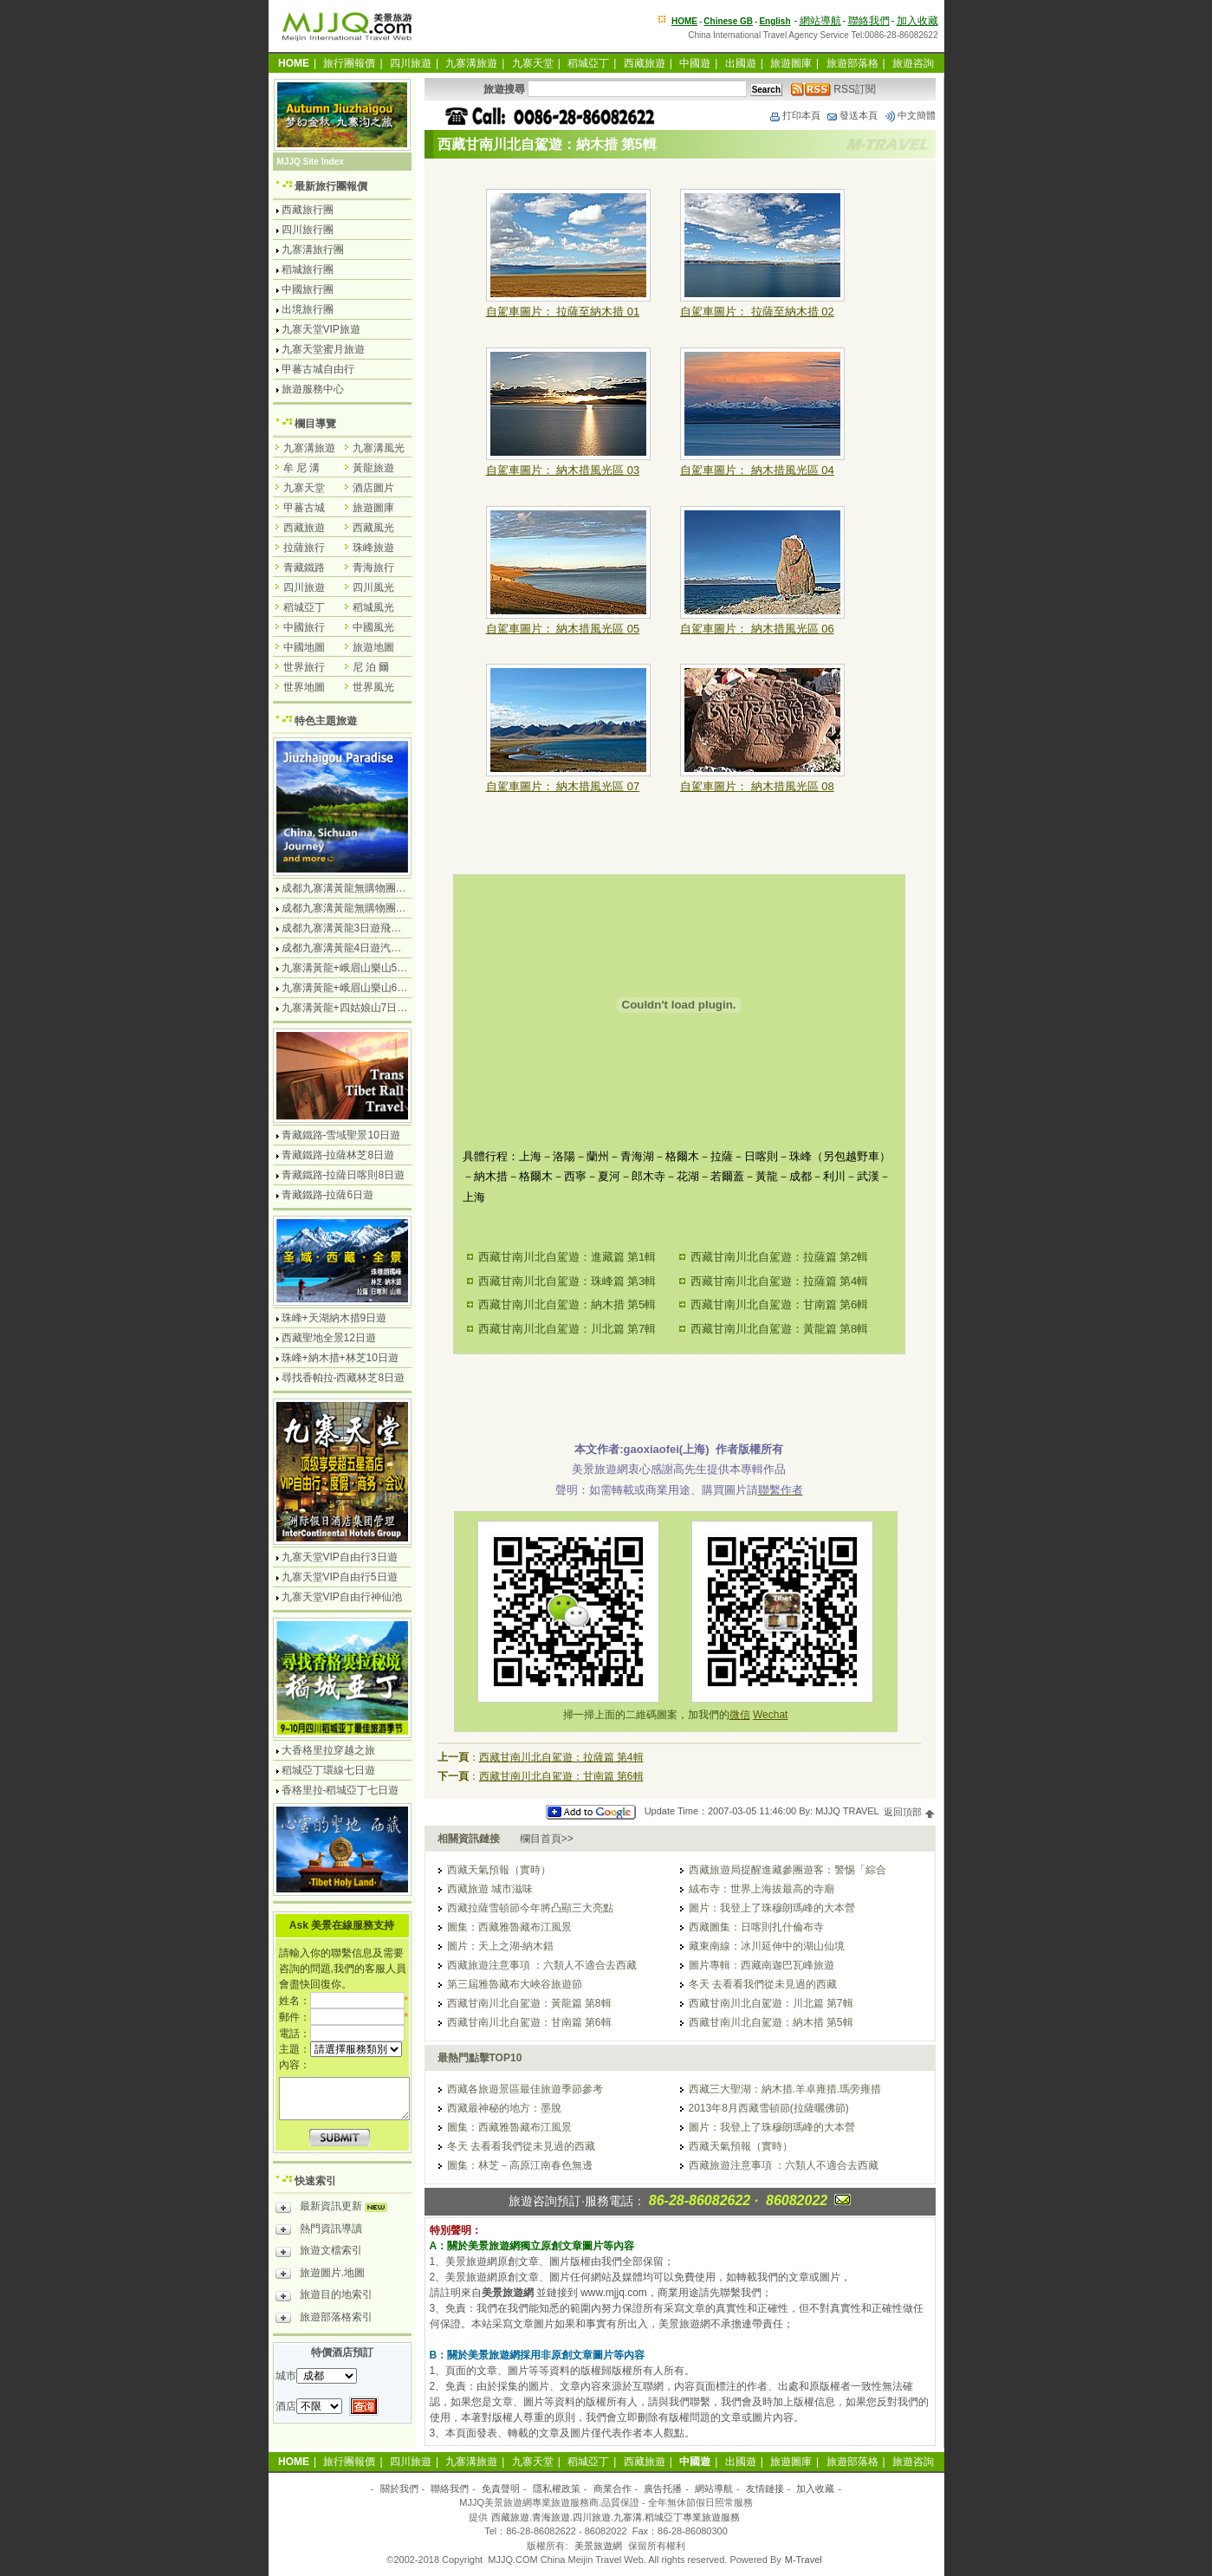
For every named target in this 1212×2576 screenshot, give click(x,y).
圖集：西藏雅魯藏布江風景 (509, 1927)
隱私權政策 (556, 2488)
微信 (739, 1715)
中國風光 (373, 627)
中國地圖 (304, 647)
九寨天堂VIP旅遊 (321, 329)
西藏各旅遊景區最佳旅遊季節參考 (525, 2089)
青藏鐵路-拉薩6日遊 (328, 1195)
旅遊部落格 (852, 63)
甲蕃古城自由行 (318, 369)
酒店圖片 (373, 488)
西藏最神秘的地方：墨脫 (504, 2108)
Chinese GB (728, 21)
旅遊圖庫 (791, 63)
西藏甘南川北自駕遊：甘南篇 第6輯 (779, 1304)
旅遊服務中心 (313, 389)
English (774, 21)
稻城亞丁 (588, 63)
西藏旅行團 (308, 210)
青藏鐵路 (304, 567)
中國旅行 (304, 627)
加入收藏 (917, 21)
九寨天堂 (533, 63)
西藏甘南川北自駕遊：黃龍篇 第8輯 (779, 1328)
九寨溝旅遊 (471, 63)
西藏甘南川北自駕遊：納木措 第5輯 (567, 1304)
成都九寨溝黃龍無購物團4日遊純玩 (363, 888)
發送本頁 (852, 115)
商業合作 (612, 2488)
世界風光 (373, 687)
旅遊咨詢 (913, 63)
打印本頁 (794, 115)
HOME (684, 21)
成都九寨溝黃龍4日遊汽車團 (347, 948)
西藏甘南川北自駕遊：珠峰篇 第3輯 (567, 1281)
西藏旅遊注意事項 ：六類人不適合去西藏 (542, 1965)
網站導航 (820, 21)
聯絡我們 (869, 21)
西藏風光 (373, 528)
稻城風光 (373, 607)
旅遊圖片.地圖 (320, 2275)
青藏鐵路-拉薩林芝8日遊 (338, 1155)
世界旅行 (304, 667)
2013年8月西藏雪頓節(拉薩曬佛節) (769, 2108)
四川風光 (373, 587)
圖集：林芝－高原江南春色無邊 (520, 2165)
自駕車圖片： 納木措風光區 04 (757, 470)
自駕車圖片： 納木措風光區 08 (757, 786)
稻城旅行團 (308, 269)
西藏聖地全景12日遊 (329, 1338)
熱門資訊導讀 (318, 2231)
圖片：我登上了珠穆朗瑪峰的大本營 (772, 1908)
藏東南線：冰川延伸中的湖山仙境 (767, 1946)
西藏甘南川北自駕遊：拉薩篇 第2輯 (779, 1256)
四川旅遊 (410, 63)
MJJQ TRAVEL (846, 1812)
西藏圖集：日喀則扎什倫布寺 (756, 1927)
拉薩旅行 (304, 548)
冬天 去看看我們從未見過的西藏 (763, 1984)
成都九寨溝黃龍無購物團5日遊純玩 (363, 908)
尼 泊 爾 (371, 667)
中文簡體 (910, 115)
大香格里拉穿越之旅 (328, 1750)
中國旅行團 (308, 289)
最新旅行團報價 (331, 186)
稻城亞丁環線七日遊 (328, 1770)
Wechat (770, 1715)
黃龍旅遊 (373, 468)
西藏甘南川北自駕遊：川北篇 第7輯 (567, 1328)
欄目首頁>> (547, 1839)
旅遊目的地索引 (324, 2297)
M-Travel (803, 2559)
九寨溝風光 (379, 448)
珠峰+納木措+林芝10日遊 (340, 1358)
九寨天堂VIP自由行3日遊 (340, 1557)
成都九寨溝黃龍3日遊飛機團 (347, 928)
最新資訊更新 (335, 2208)
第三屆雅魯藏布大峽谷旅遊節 (514, 1984)
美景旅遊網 (598, 2545)
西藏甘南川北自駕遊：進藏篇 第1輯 (567, 1256)
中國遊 (694, 63)
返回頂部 (909, 1812)
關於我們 (399, 2488)
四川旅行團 (308, 230)
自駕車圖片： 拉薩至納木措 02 (757, 311)
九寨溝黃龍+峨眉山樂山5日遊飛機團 (366, 968)
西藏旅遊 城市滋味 (490, 1889)
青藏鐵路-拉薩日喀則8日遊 (343, 1175)
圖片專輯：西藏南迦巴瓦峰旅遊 (761, 1965)
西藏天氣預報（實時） (499, 1870)
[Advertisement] (679, 1393)
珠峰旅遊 (373, 548)
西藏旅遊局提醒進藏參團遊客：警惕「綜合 (787, 1870)
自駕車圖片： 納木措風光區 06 (757, 628)
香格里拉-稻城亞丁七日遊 (340, 1790)
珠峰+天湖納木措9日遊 (334, 1318)
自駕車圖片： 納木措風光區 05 (563, 628)
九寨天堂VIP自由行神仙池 (342, 1597)
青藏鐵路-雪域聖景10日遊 (341, 1135)
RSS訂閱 (833, 89)
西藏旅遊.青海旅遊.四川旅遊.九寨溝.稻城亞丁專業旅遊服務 (615, 2517)
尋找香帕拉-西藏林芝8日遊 (343, 1378)
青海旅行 (373, 567)
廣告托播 (663, 2488)
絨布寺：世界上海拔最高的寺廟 (761, 1889)
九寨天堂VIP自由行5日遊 (340, 1577)
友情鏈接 (765, 2488)
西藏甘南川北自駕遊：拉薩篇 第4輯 (779, 1281)
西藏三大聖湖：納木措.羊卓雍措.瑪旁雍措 (785, 2089)
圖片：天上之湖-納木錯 (500, 1946)
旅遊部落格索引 (324, 2319)
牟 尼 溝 (302, 468)
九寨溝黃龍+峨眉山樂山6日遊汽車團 (366, 988)
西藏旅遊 (644, 63)
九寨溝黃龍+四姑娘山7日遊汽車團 (360, 1008)
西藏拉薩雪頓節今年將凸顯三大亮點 (530, 1908)
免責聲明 (501, 2488)
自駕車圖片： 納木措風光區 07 (563, 786)
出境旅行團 (308, 309)
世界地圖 (304, 687)
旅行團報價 (349, 63)
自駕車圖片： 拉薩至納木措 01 (563, 311)
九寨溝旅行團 (313, 249)
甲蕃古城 (304, 508)
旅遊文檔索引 (318, 2252)
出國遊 (740, 63)
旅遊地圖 (373, 647)
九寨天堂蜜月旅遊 (323, 349)
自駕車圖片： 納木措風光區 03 (563, 470)
